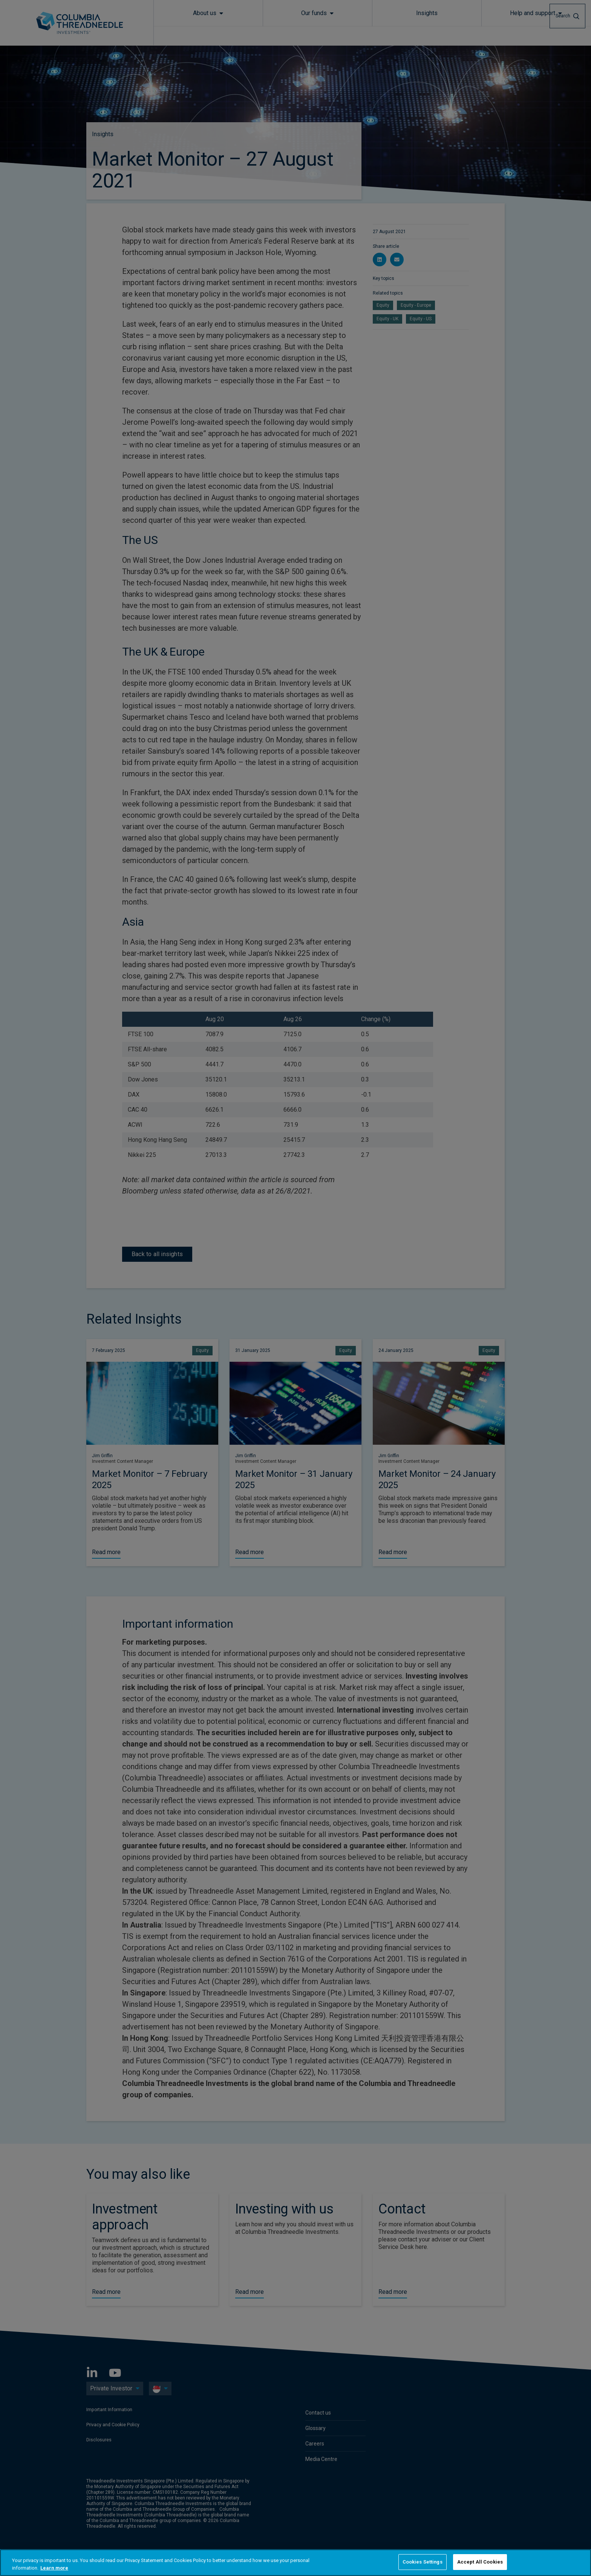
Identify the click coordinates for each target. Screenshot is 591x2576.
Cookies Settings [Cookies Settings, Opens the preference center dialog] (422, 2562)
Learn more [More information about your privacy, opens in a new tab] (54, 2568)
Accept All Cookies (480, 2562)
